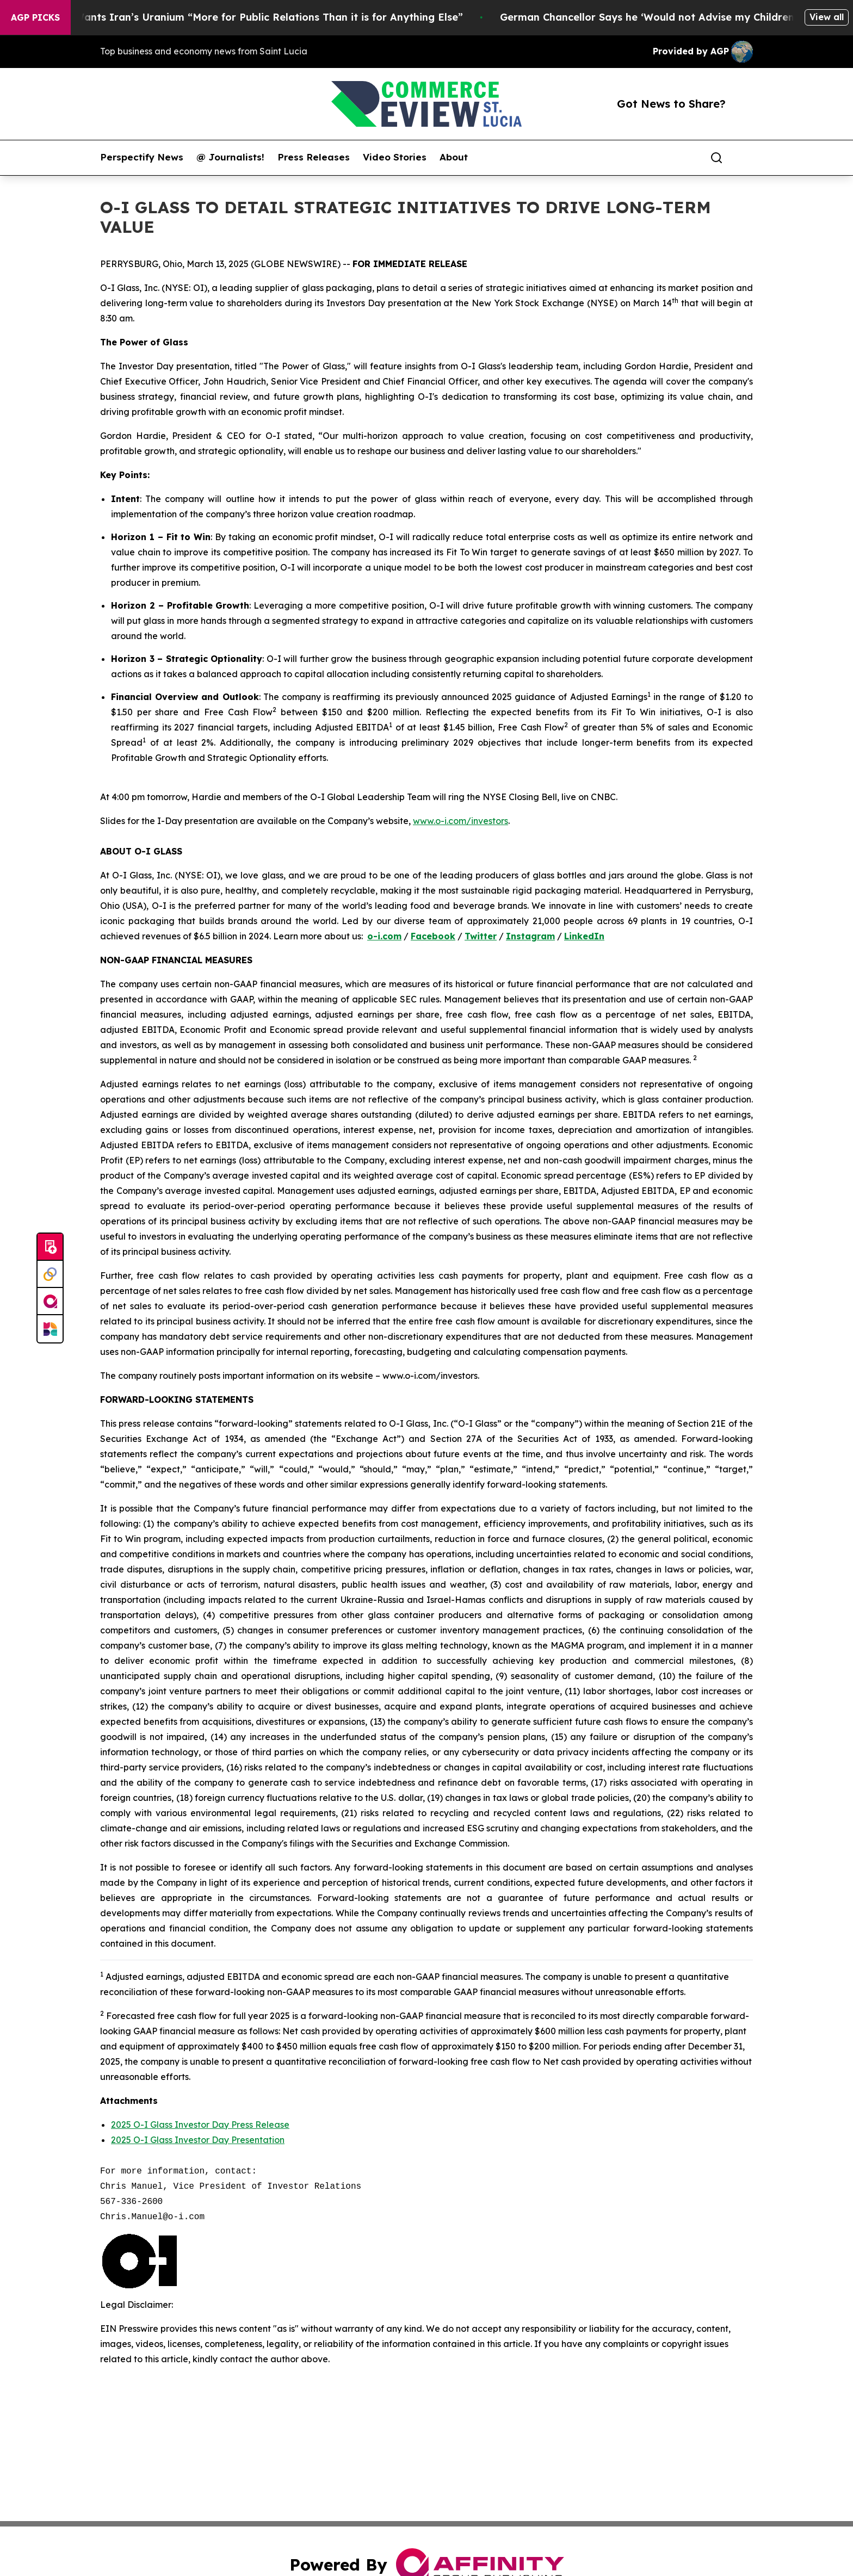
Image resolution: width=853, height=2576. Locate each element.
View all (826, 16)
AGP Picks (35, 17)
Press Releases (313, 157)
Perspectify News (141, 157)
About (454, 157)
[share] (745, 157)
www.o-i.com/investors (460, 820)
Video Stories (394, 157)
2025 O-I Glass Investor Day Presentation (198, 2139)
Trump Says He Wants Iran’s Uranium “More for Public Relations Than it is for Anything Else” (241, 17)
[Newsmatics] (50, 1328)
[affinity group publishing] (50, 1301)
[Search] (716, 157)
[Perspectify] (50, 1274)
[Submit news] (50, 1247)
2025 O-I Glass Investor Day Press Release (200, 2124)
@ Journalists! (230, 157)
